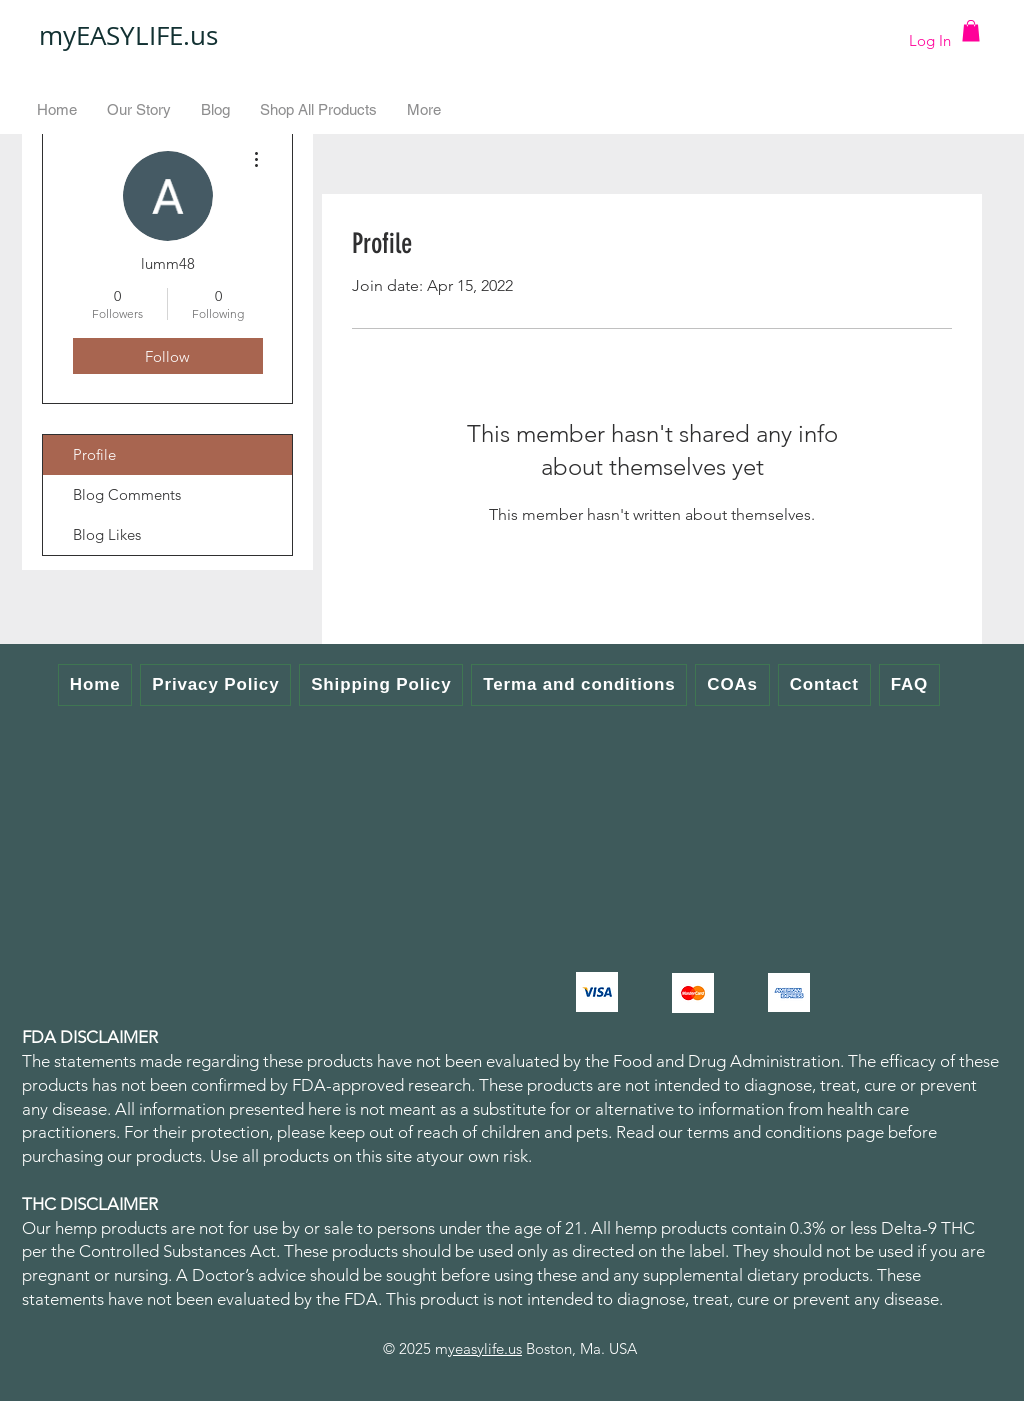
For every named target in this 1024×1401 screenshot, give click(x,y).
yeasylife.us (485, 1348)
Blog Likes (107, 534)
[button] (971, 31)
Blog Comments (127, 494)
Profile (94, 454)
